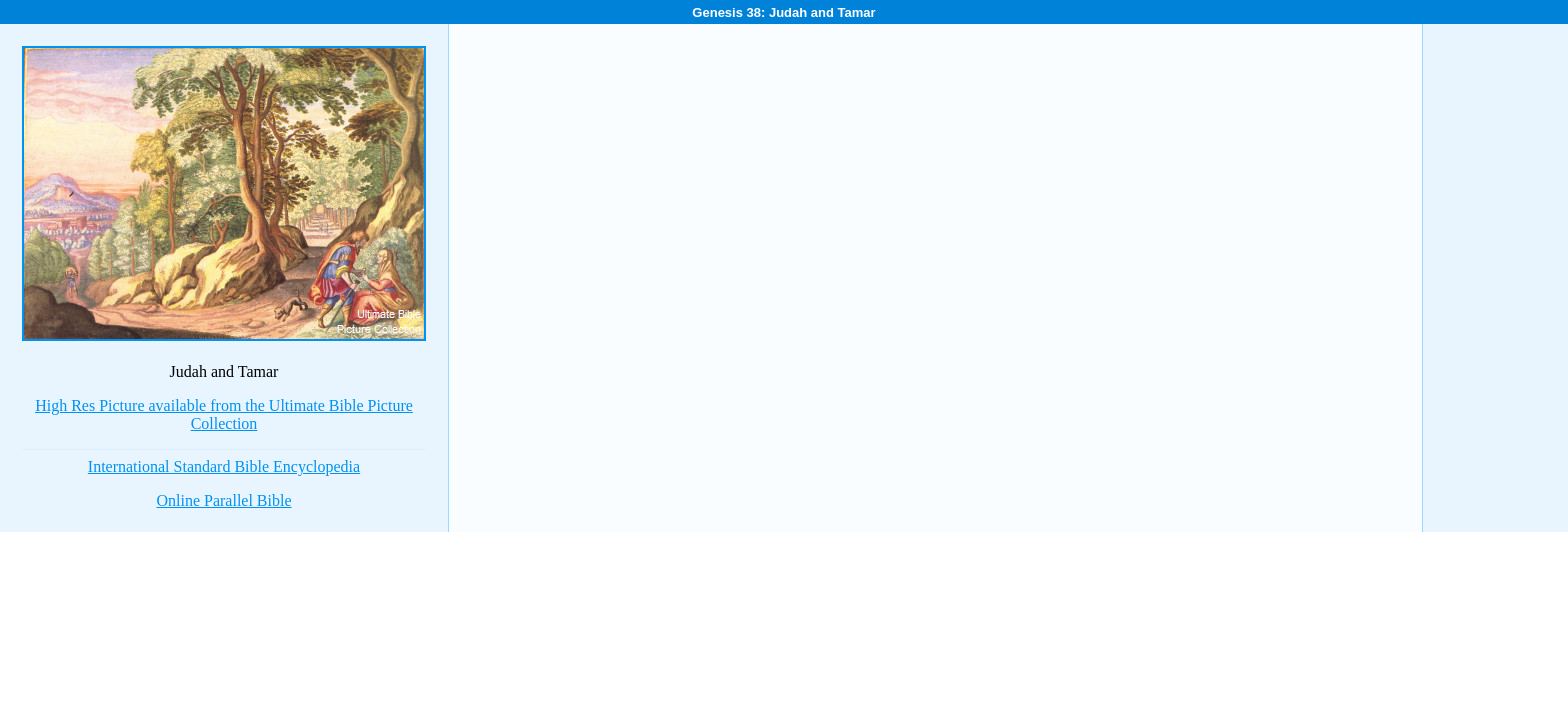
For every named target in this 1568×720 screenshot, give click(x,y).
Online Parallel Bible (223, 500)
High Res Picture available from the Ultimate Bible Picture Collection (224, 414)
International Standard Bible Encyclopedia (224, 466)
